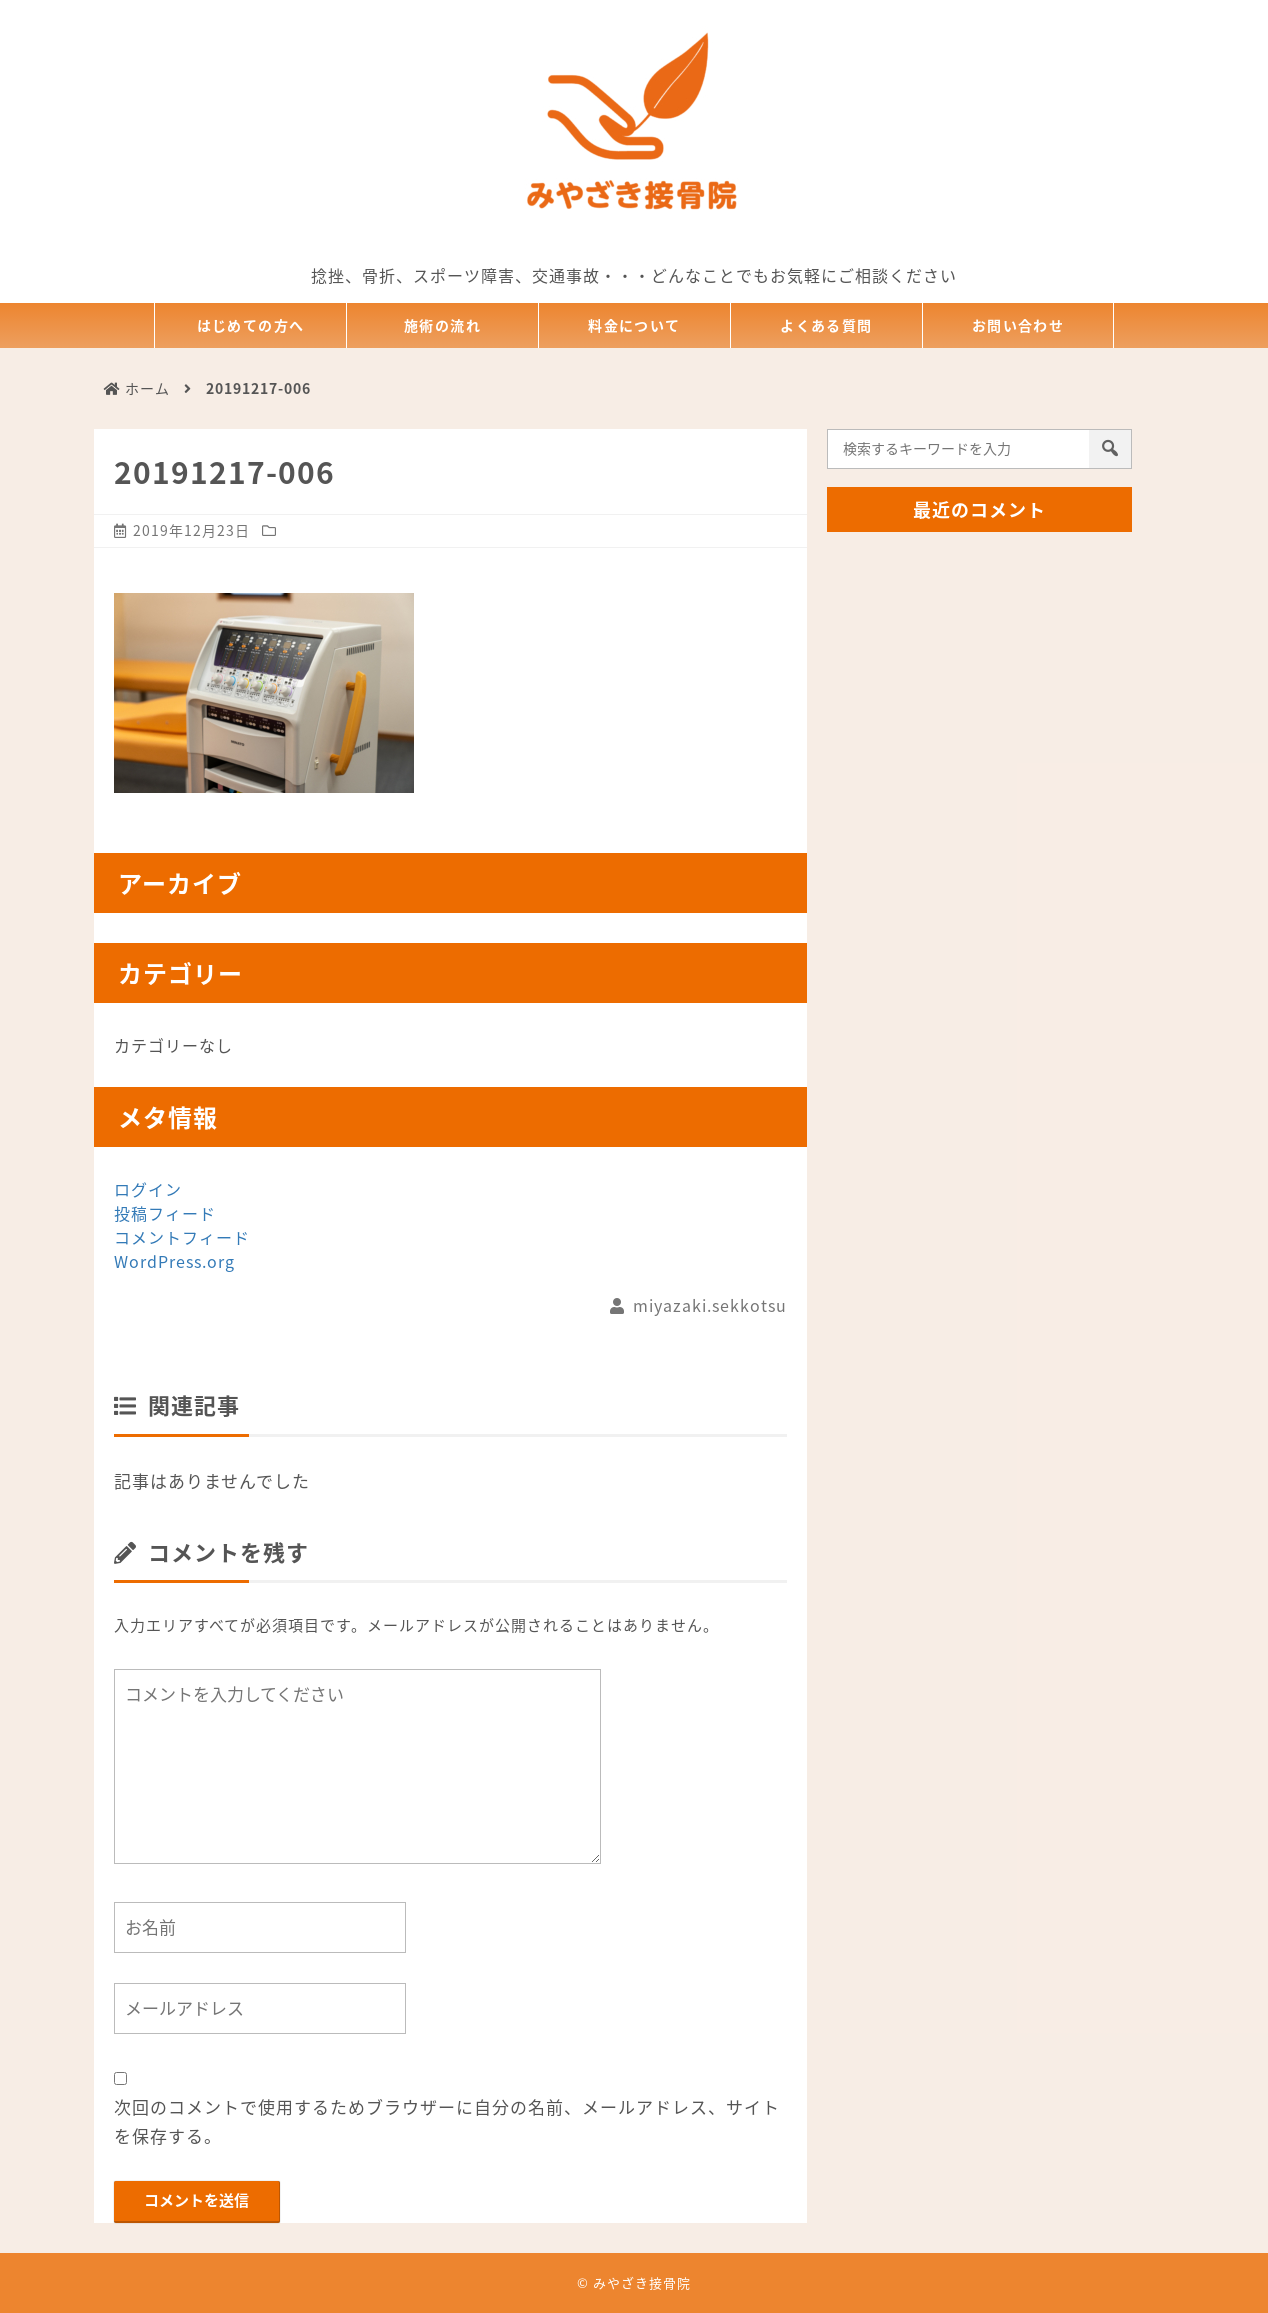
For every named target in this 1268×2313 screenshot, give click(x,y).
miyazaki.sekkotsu (710, 1305)
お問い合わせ (1018, 325)
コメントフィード (182, 1237)
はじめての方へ (251, 325)
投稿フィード (165, 1213)
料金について (634, 325)
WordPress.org (174, 1261)
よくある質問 (827, 325)
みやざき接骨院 (642, 2282)
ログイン (148, 1189)
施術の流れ (443, 325)
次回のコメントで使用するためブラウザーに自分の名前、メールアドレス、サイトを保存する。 (447, 2121)
